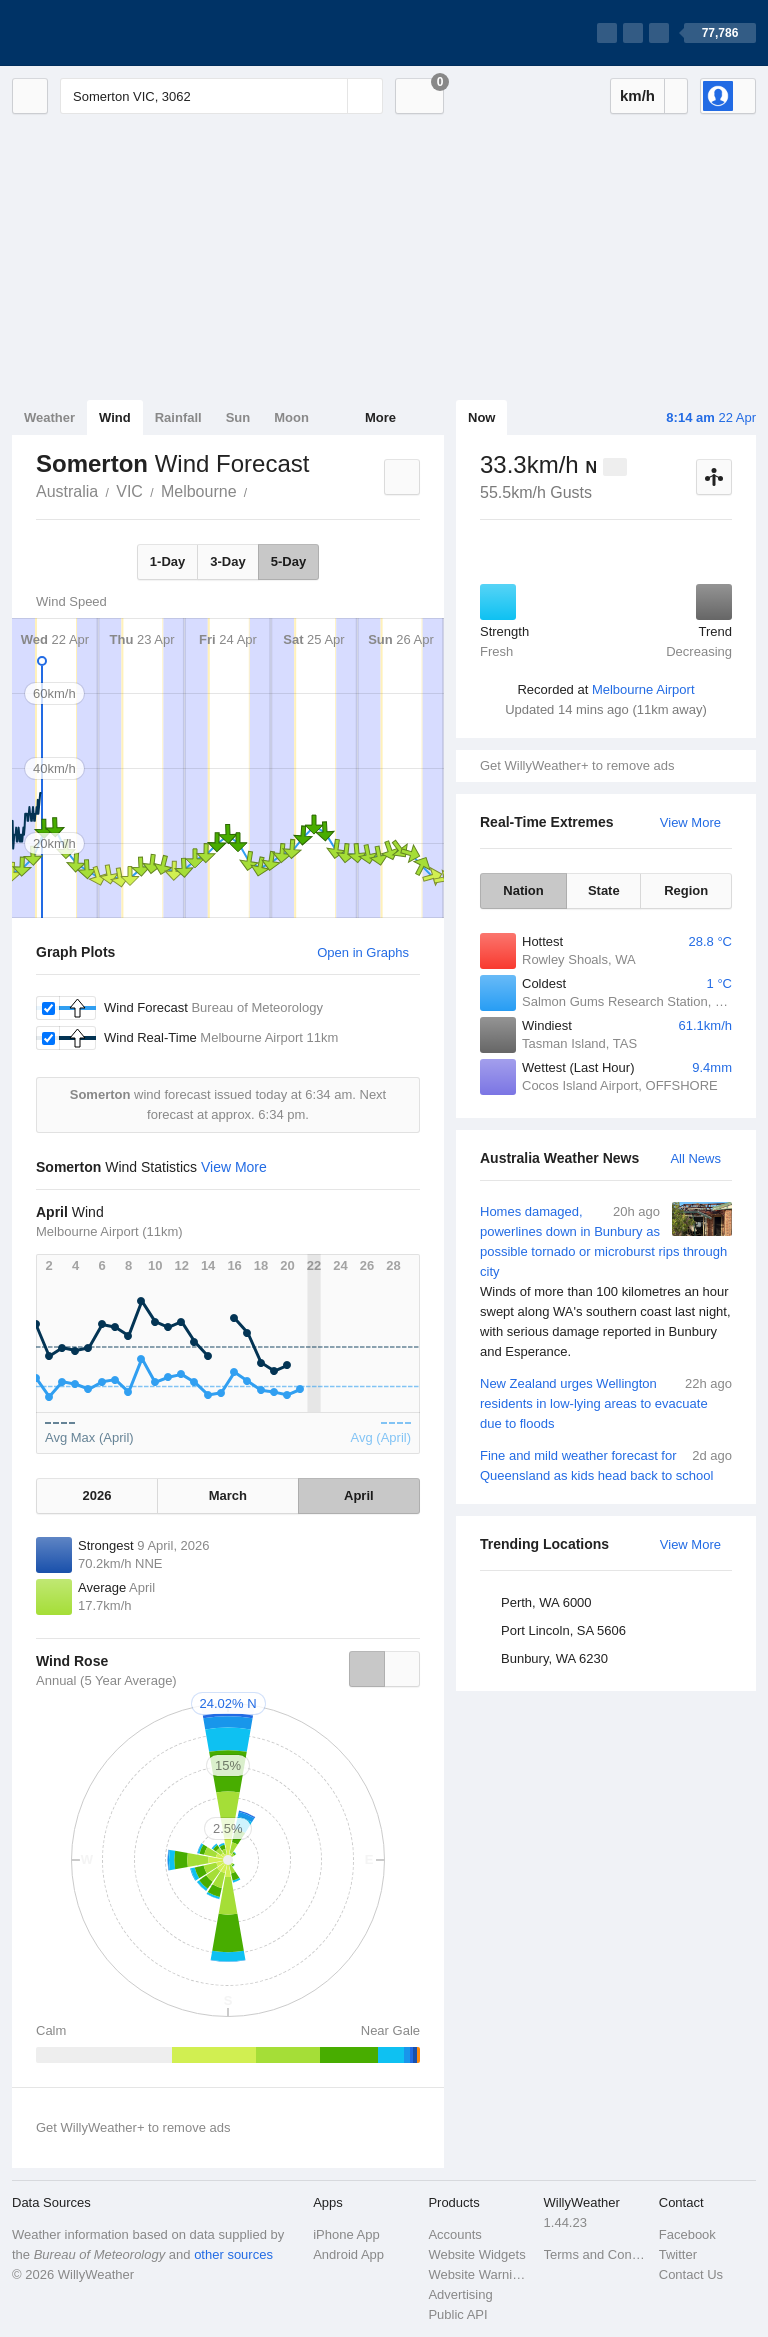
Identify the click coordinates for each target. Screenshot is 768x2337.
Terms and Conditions (595, 2254)
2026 (97, 1495)
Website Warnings (479, 2274)
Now (481, 417)
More (380, 417)
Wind (115, 417)
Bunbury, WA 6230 (554, 1658)
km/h (637, 95)
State (604, 890)
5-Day (288, 561)
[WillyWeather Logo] (106, 33)
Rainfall (178, 417)
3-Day (227, 561)
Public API (457, 2314)
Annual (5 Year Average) (106, 1680)
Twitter (678, 2254)
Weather (49, 417)
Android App (348, 2254)
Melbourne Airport (643, 689)
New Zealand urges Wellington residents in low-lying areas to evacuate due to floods (606, 1402)
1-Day (167, 561)
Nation (523, 890)
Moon (291, 417)
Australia (67, 491)
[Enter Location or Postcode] (221, 96)
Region (686, 890)
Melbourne (199, 491)
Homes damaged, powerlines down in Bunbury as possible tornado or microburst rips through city (606, 1282)
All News (695, 1158)
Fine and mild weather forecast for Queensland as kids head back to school (606, 1464)
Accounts (454, 2234)
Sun (238, 417)
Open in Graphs (363, 952)
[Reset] (330, 96)
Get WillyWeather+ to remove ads (577, 765)
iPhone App (346, 2234)
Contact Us (691, 2274)
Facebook (687, 2234)
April (359, 1495)
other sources (233, 2254)
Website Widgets (476, 2254)
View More (690, 822)
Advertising (460, 2294)
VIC (129, 491)
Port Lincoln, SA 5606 (563, 1630)
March (228, 1495)
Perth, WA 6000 (546, 1602)
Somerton (259, 490)
